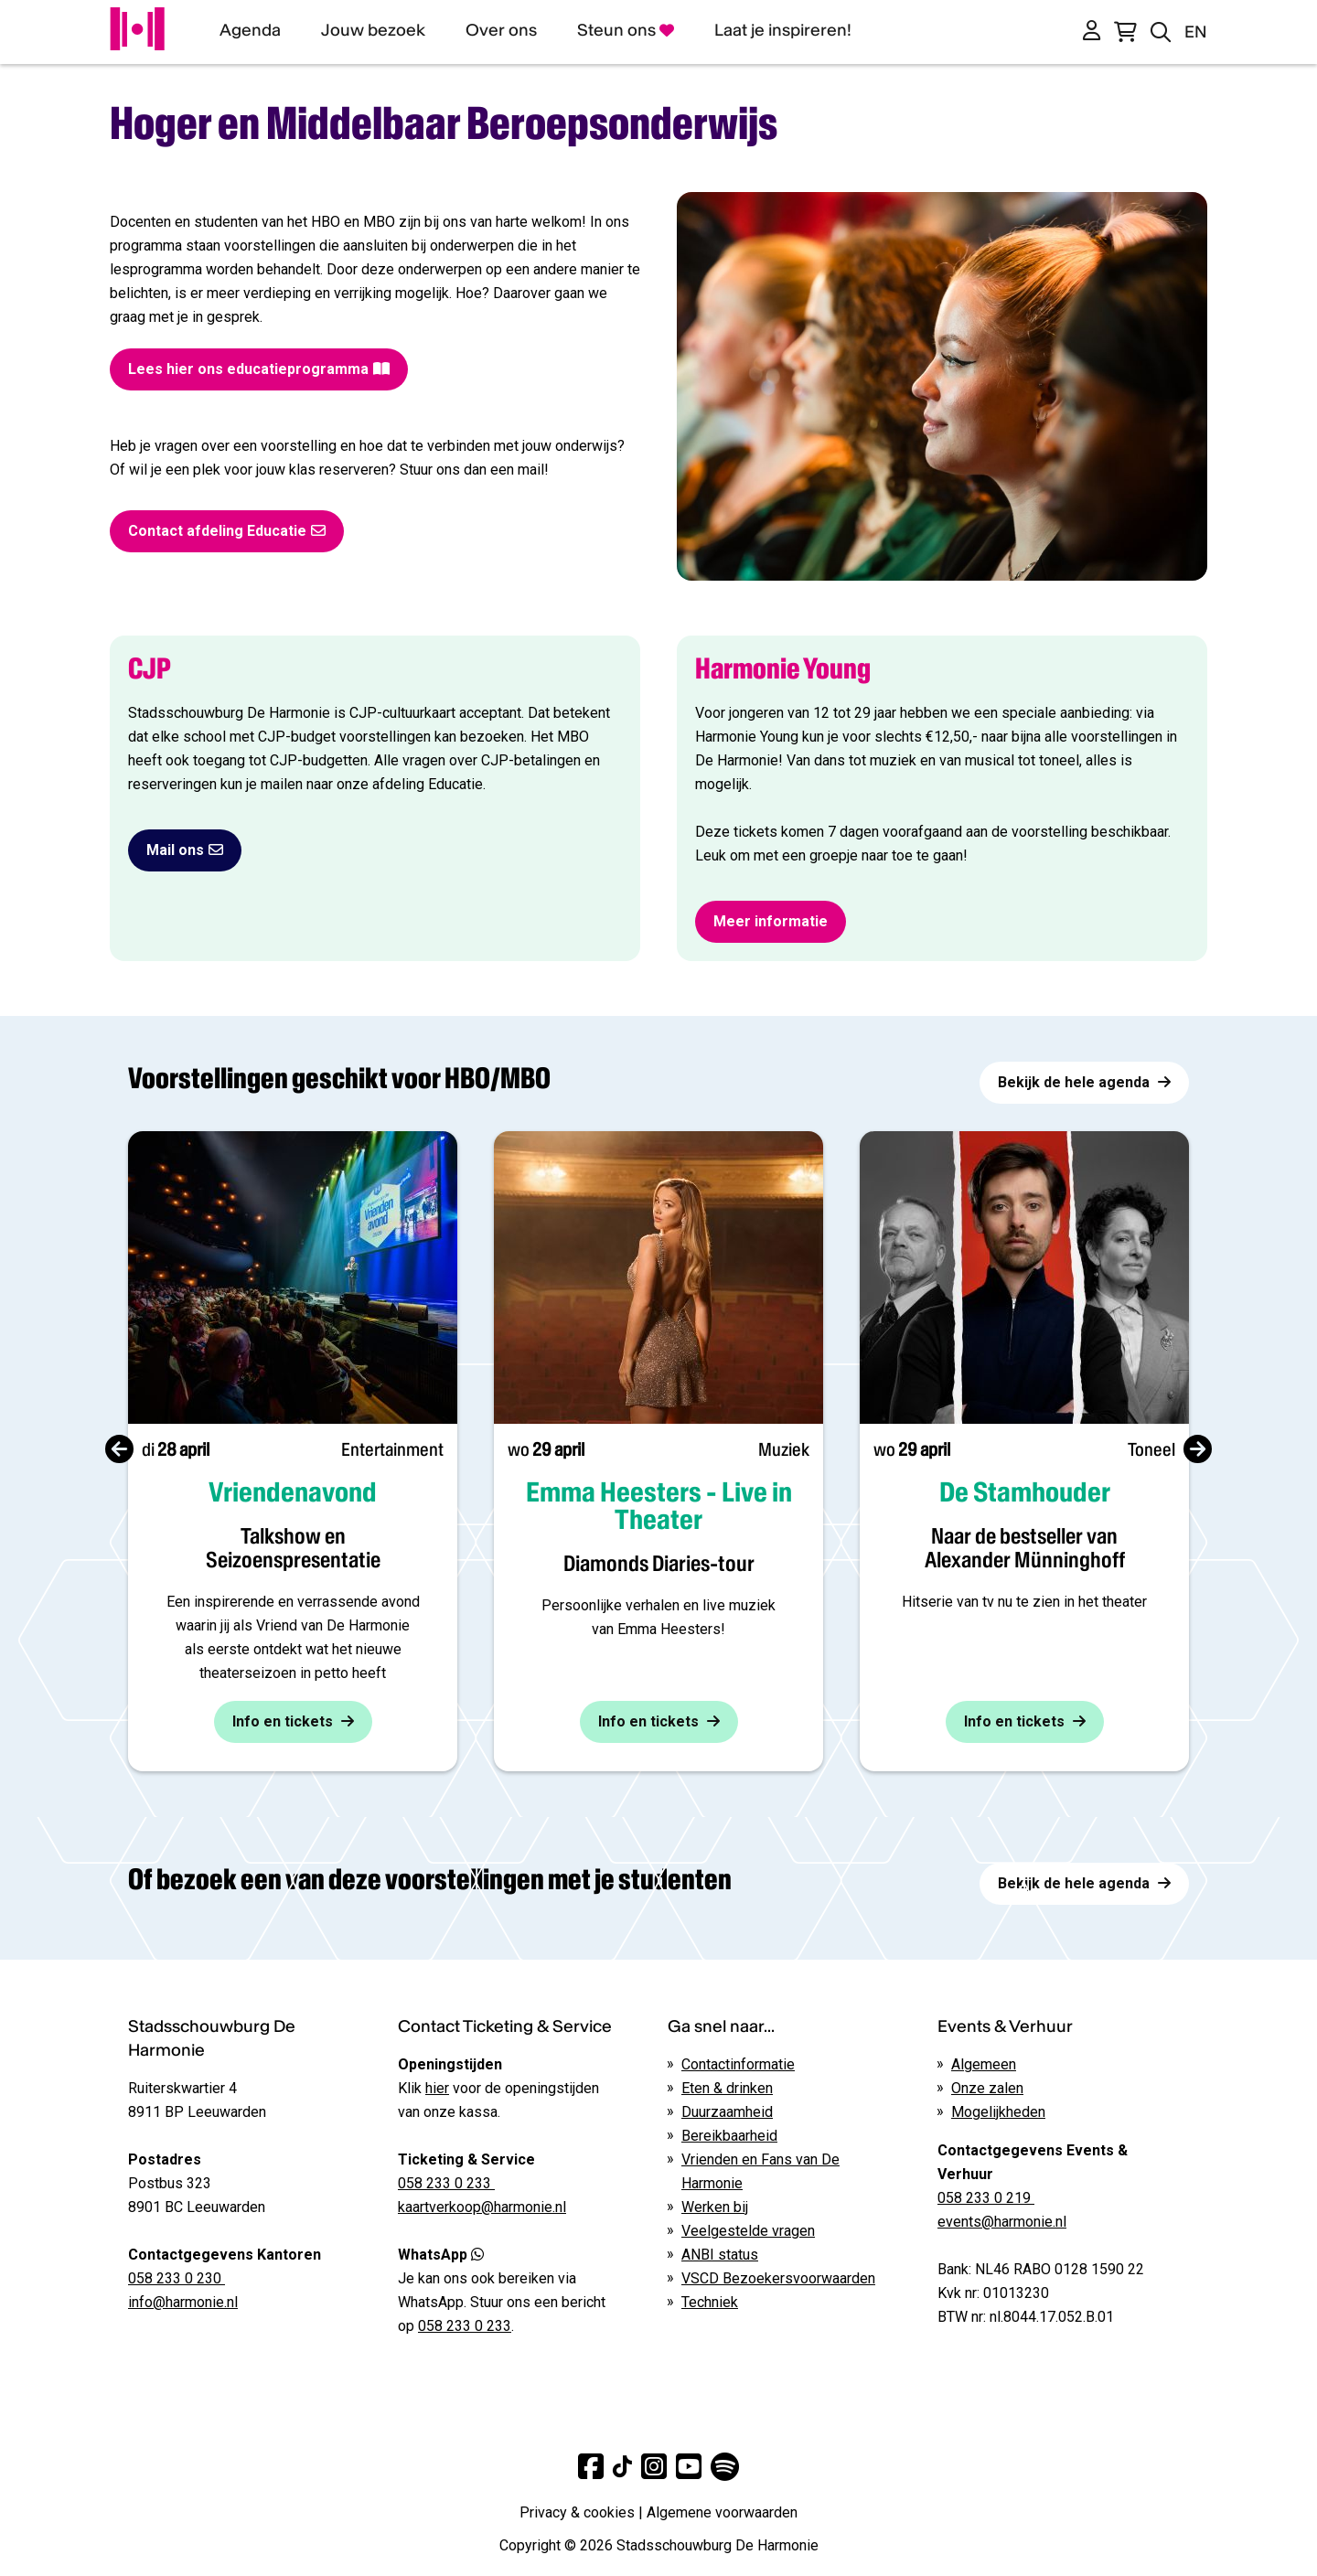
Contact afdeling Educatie (227, 531)
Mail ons (184, 850)
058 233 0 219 (985, 2198)
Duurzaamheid (727, 2112)
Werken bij (714, 2207)
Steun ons (625, 29)
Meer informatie (770, 921)
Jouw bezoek (373, 29)
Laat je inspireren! (782, 29)
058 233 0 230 (176, 2278)
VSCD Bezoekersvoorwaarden (778, 2278)
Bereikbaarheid (729, 2135)
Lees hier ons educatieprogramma (259, 369)
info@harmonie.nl (183, 2302)
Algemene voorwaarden (722, 2512)
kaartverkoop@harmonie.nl (482, 2207)
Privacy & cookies (577, 2512)
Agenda (250, 29)
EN (1195, 31)
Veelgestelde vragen (748, 2230)
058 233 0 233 (464, 2326)
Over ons (501, 29)
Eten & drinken (727, 2088)
